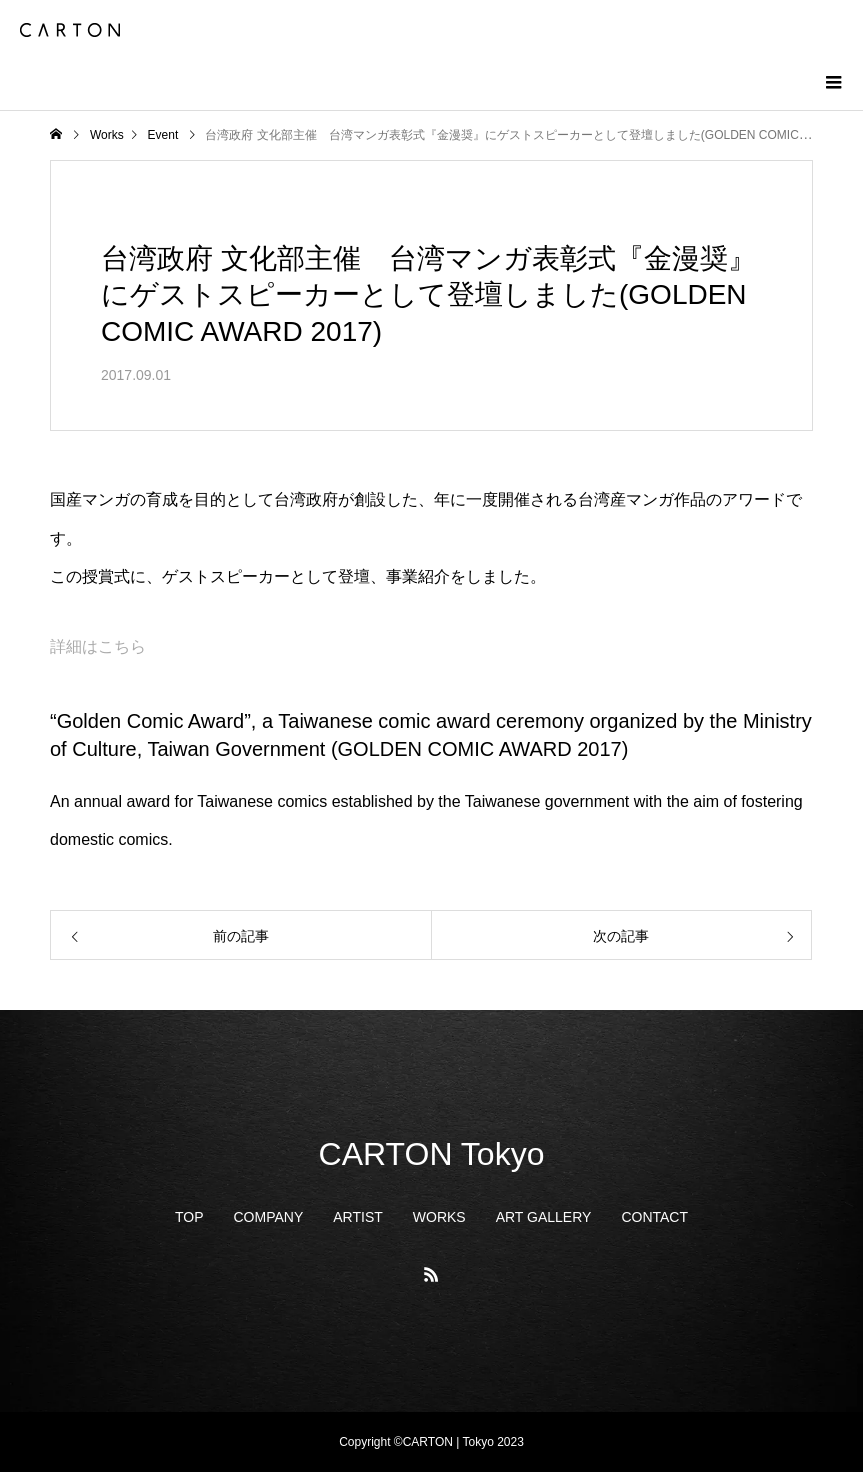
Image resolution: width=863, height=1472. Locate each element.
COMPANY (269, 1217)
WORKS (439, 1217)
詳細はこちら (98, 646)
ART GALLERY (544, 1217)
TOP (189, 1217)
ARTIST (358, 1217)
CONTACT (654, 1217)
